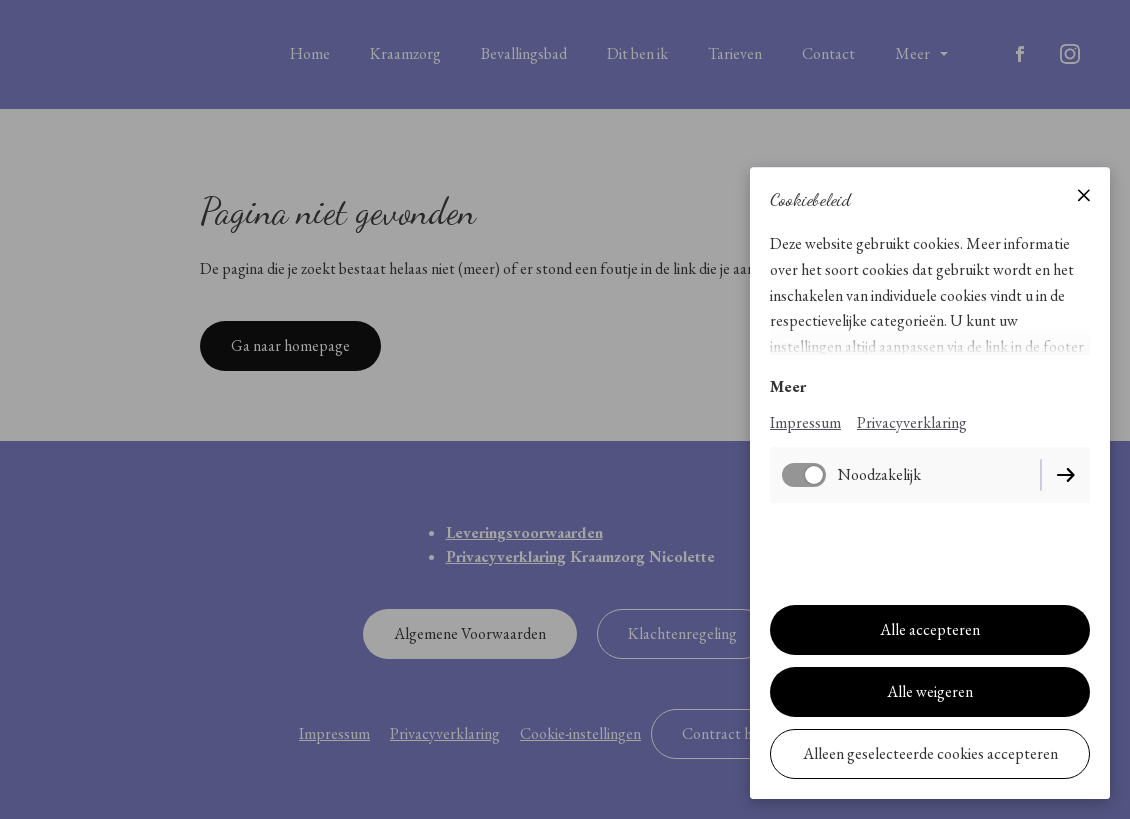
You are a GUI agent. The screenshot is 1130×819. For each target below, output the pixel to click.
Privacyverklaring (912, 422)
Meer (788, 386)
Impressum (805, 422)
